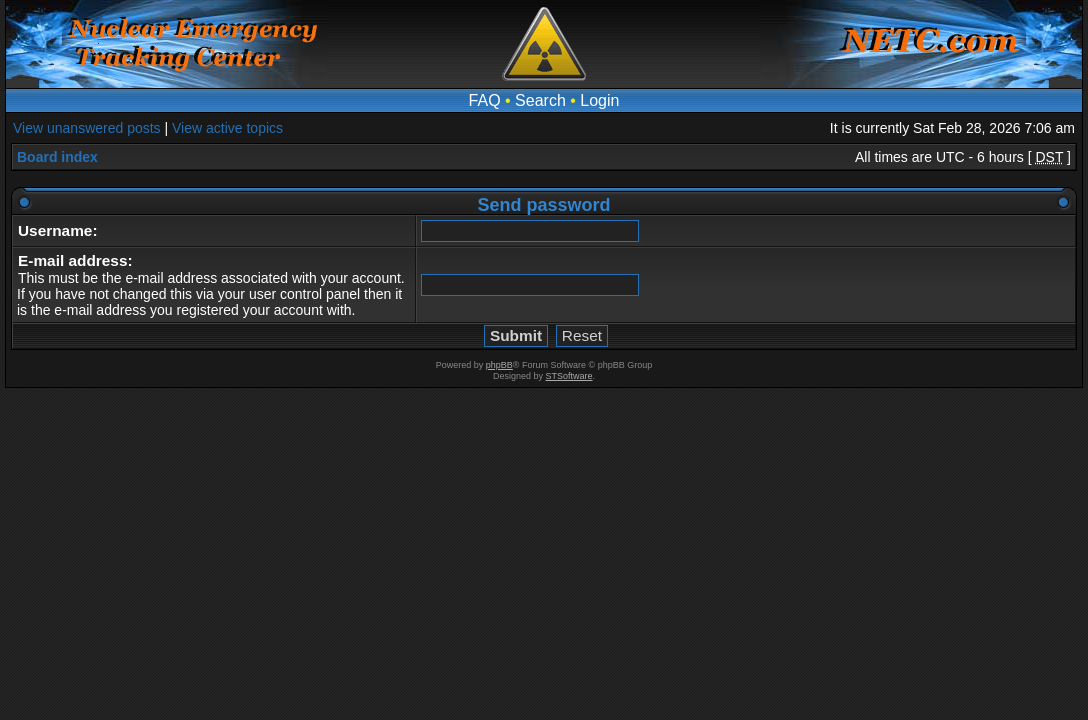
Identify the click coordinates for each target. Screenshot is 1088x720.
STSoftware (569, 376)
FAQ (485, 100)
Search (540, 100)
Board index (57, 157)
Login (599, 100)
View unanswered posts (87, 128)
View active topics (227, 128)
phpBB (499, 365)
